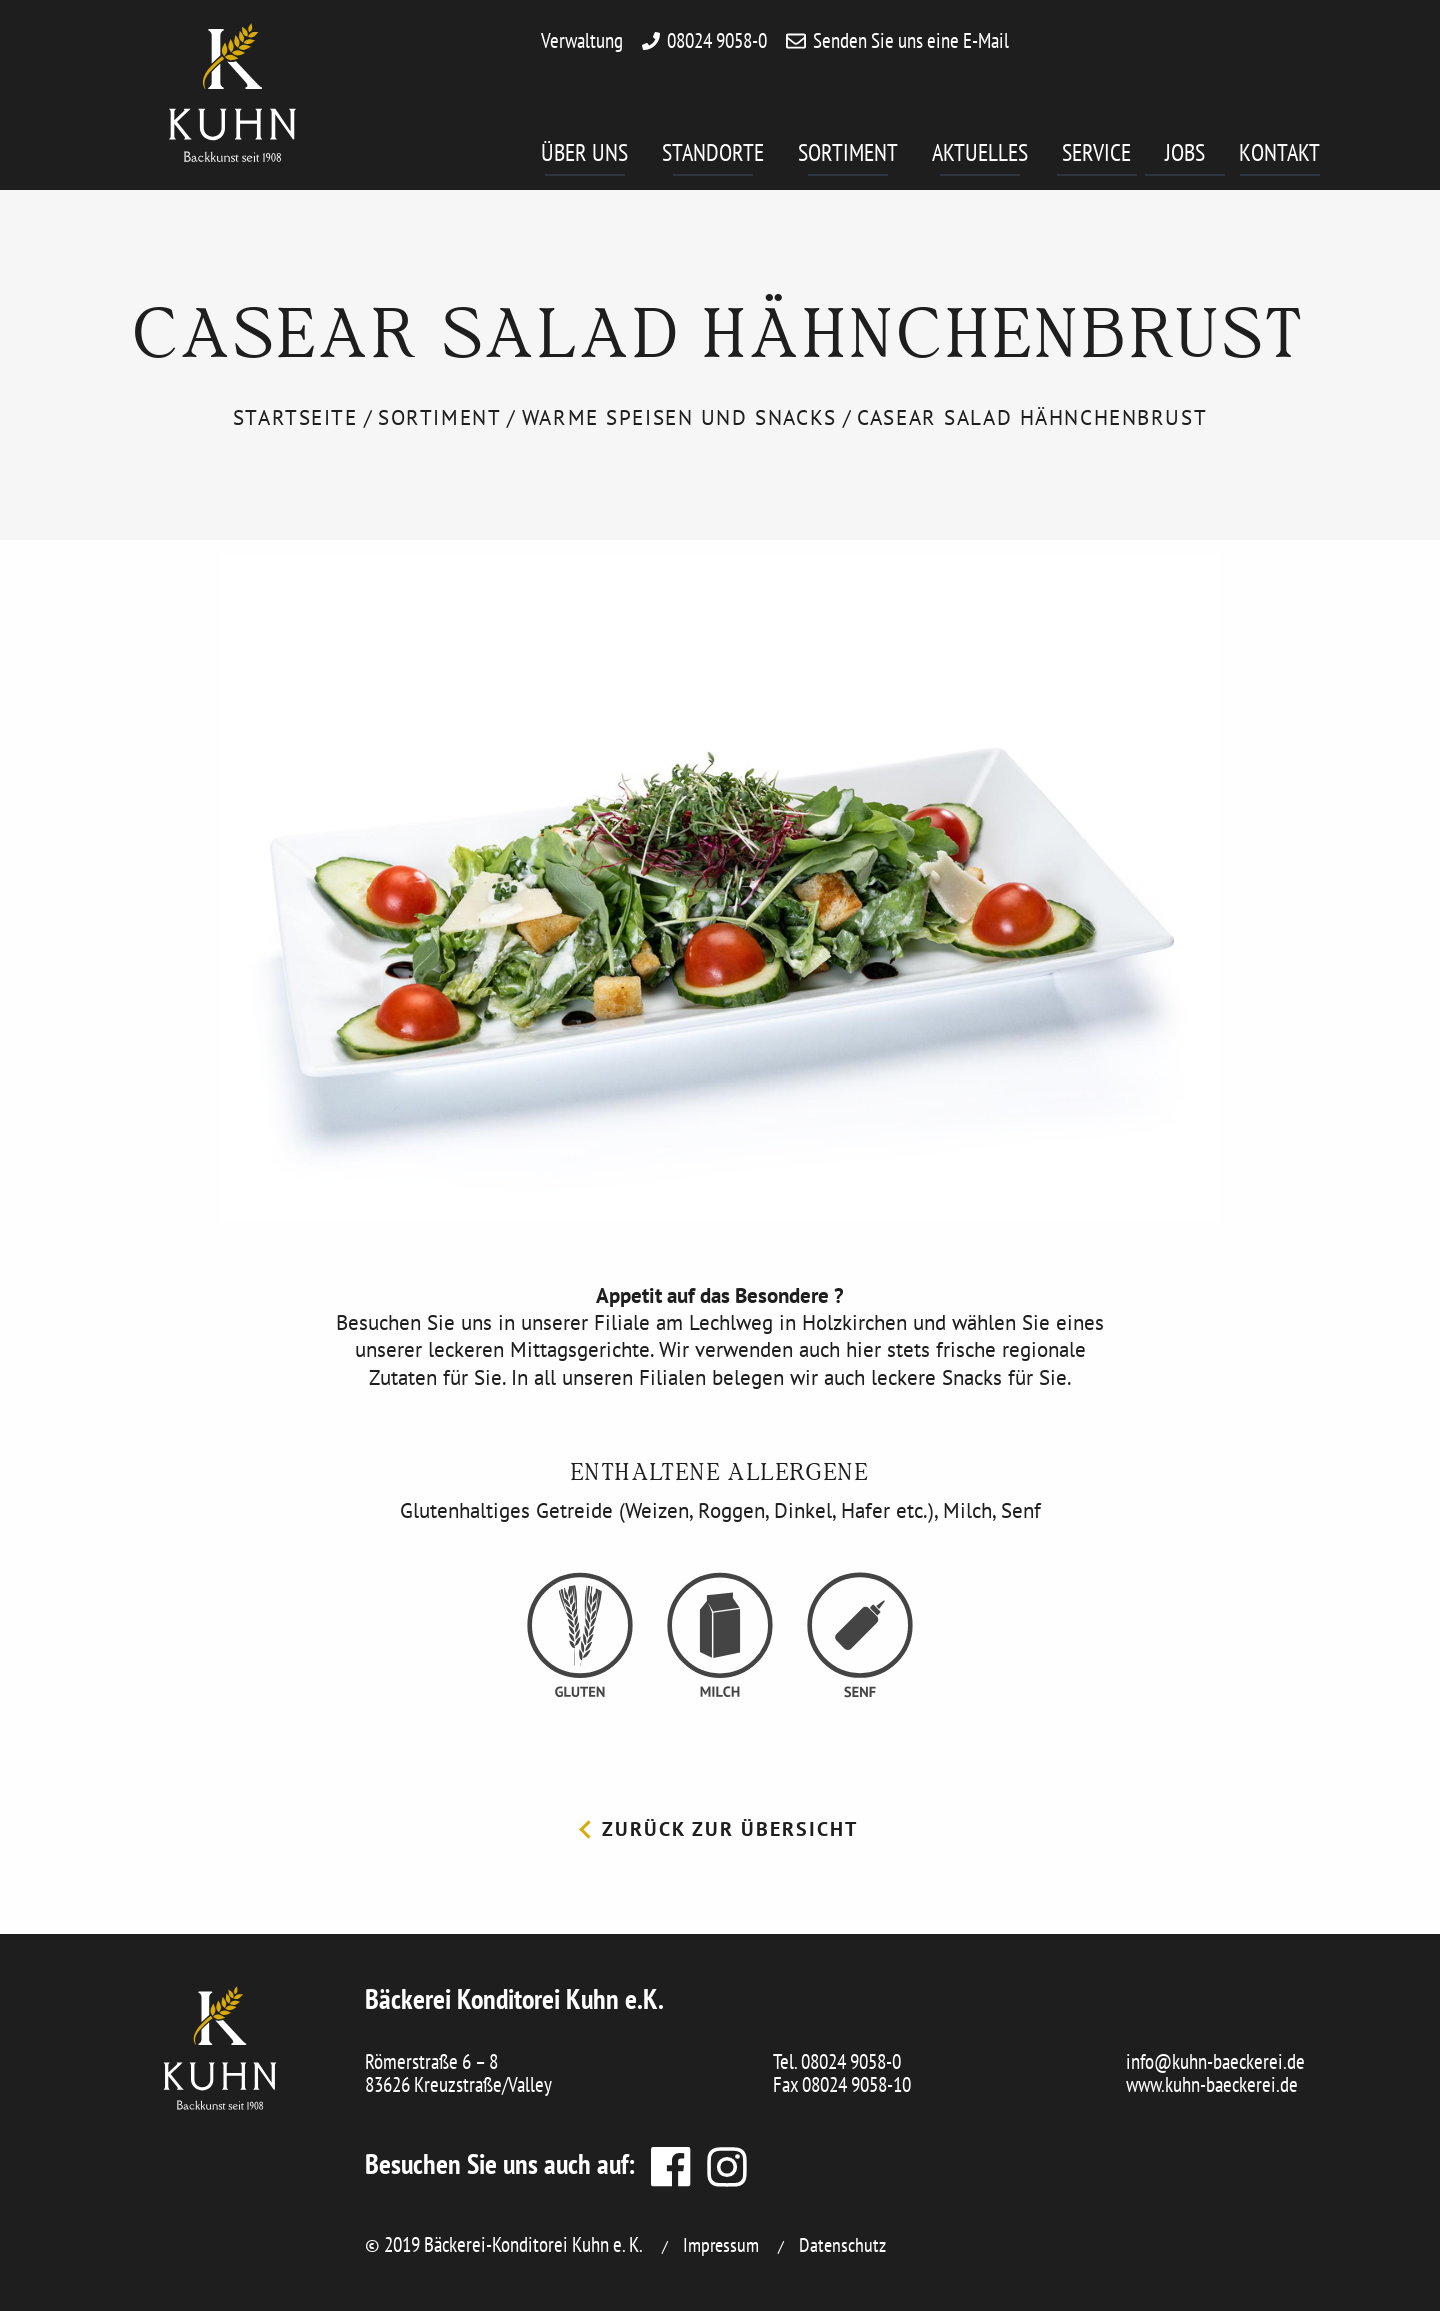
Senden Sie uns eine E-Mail (911, 40)
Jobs (1195, 156)
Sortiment (848, 156)
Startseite (295, 417)
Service (1099, 156)
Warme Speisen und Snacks (679, 417)
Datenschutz (842, 2245)
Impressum (721, 2245)
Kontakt (1279, 156)
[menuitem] (601, 160)
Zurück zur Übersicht (718, 1829)
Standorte (713, 156)
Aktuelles (980, 156)
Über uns (584, 156)
